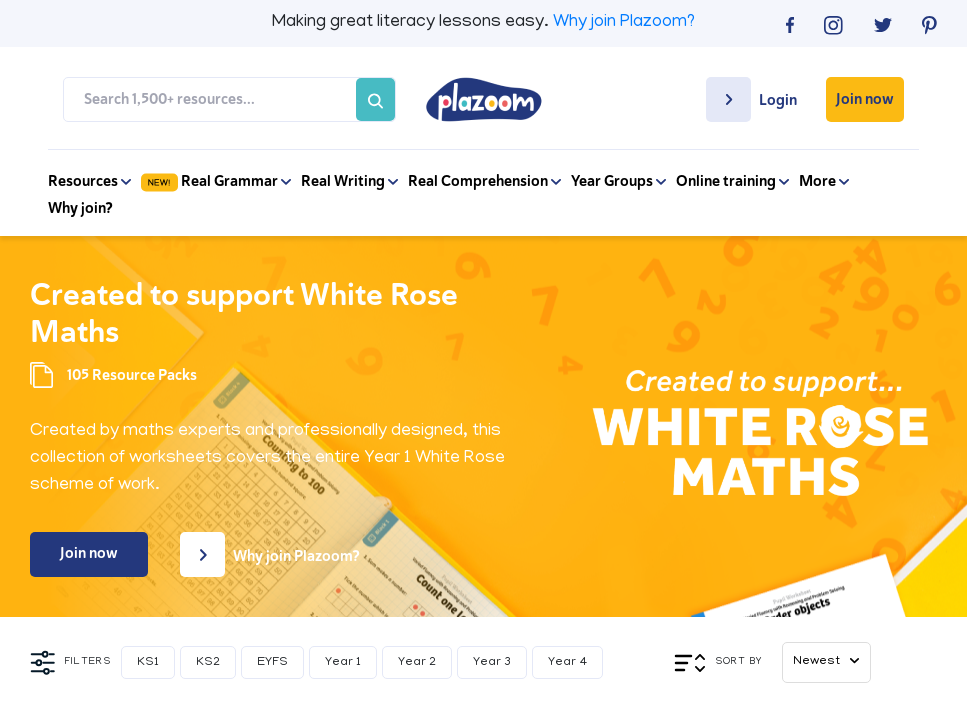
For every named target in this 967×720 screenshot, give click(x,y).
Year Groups (618, 181)
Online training (732, 181)
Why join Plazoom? (624, 23)
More (824, 181)
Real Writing (349, 181)
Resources (89, 181)
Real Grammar (216, 181)
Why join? (80, 208)
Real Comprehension (484, 181)
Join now (865, 99)
